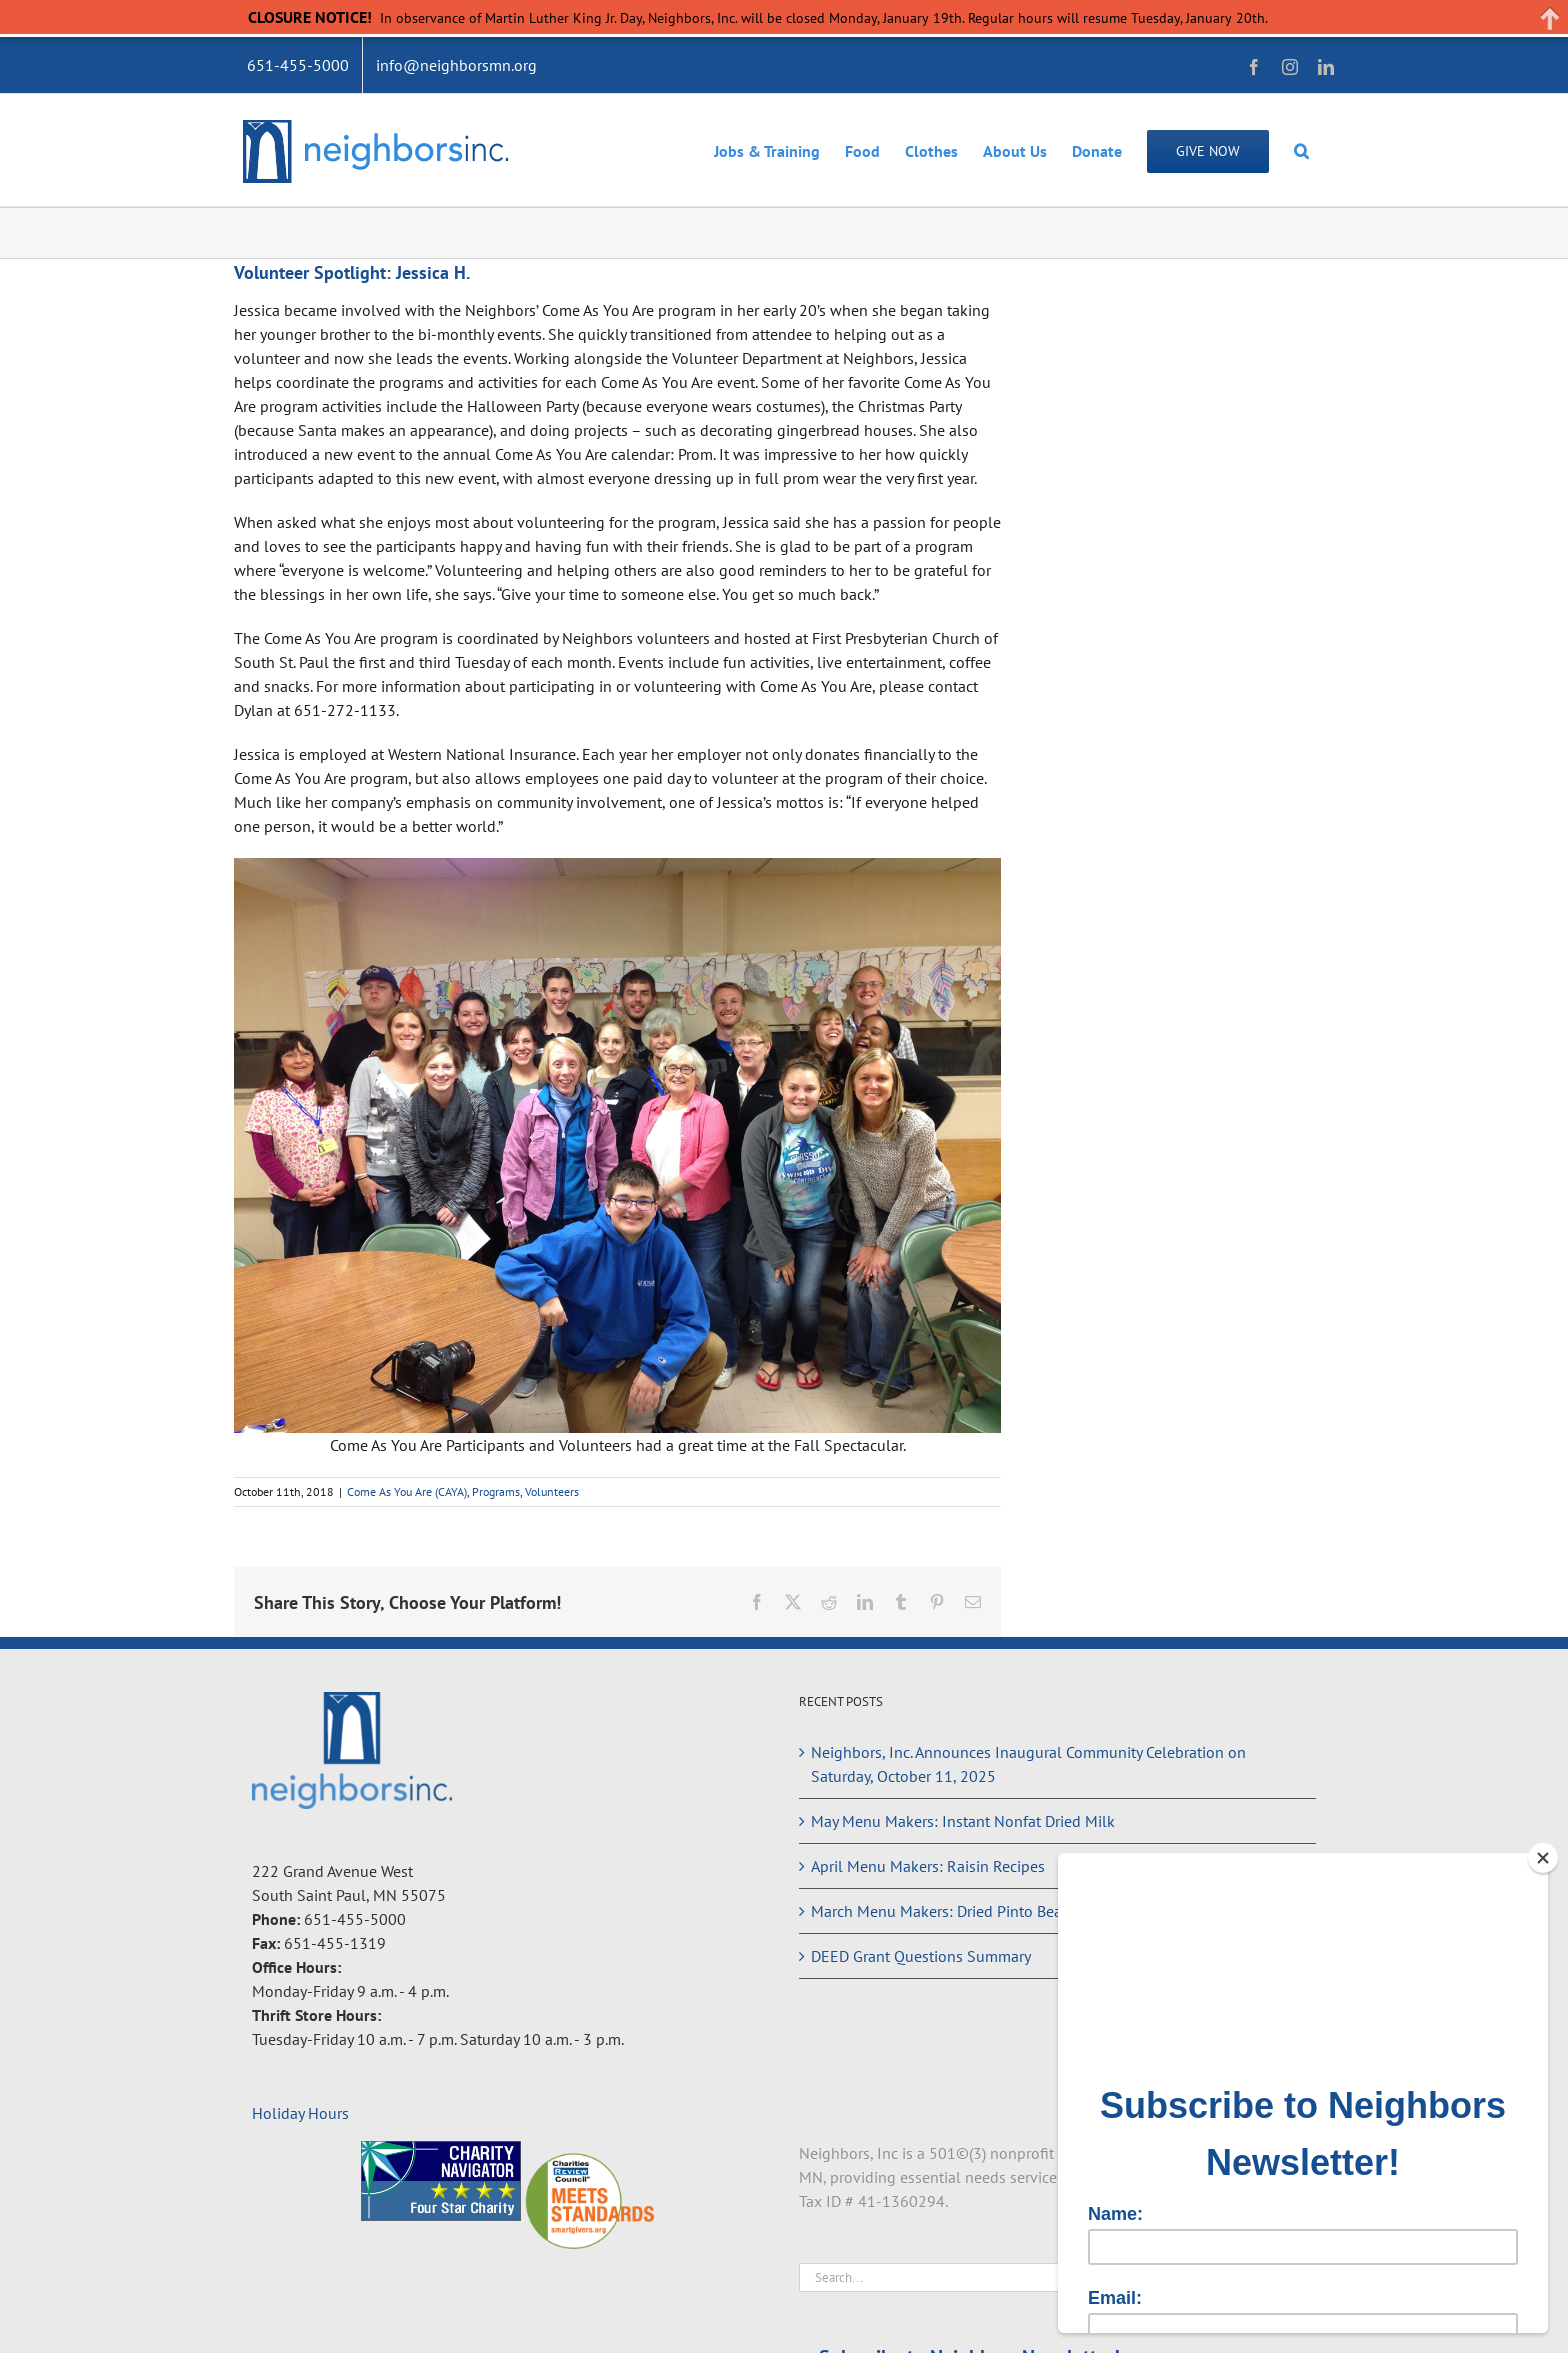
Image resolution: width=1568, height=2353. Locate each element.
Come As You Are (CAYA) (407, 1491)
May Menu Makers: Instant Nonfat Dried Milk (963, 1821)
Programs (496, 1491)
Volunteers (552, 1491)
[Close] (1543, 1858)
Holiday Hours (300, 2113)
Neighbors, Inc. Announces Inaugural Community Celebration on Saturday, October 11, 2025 (1028, 1764)
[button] (1301, 150)
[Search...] (1043, 2277)
